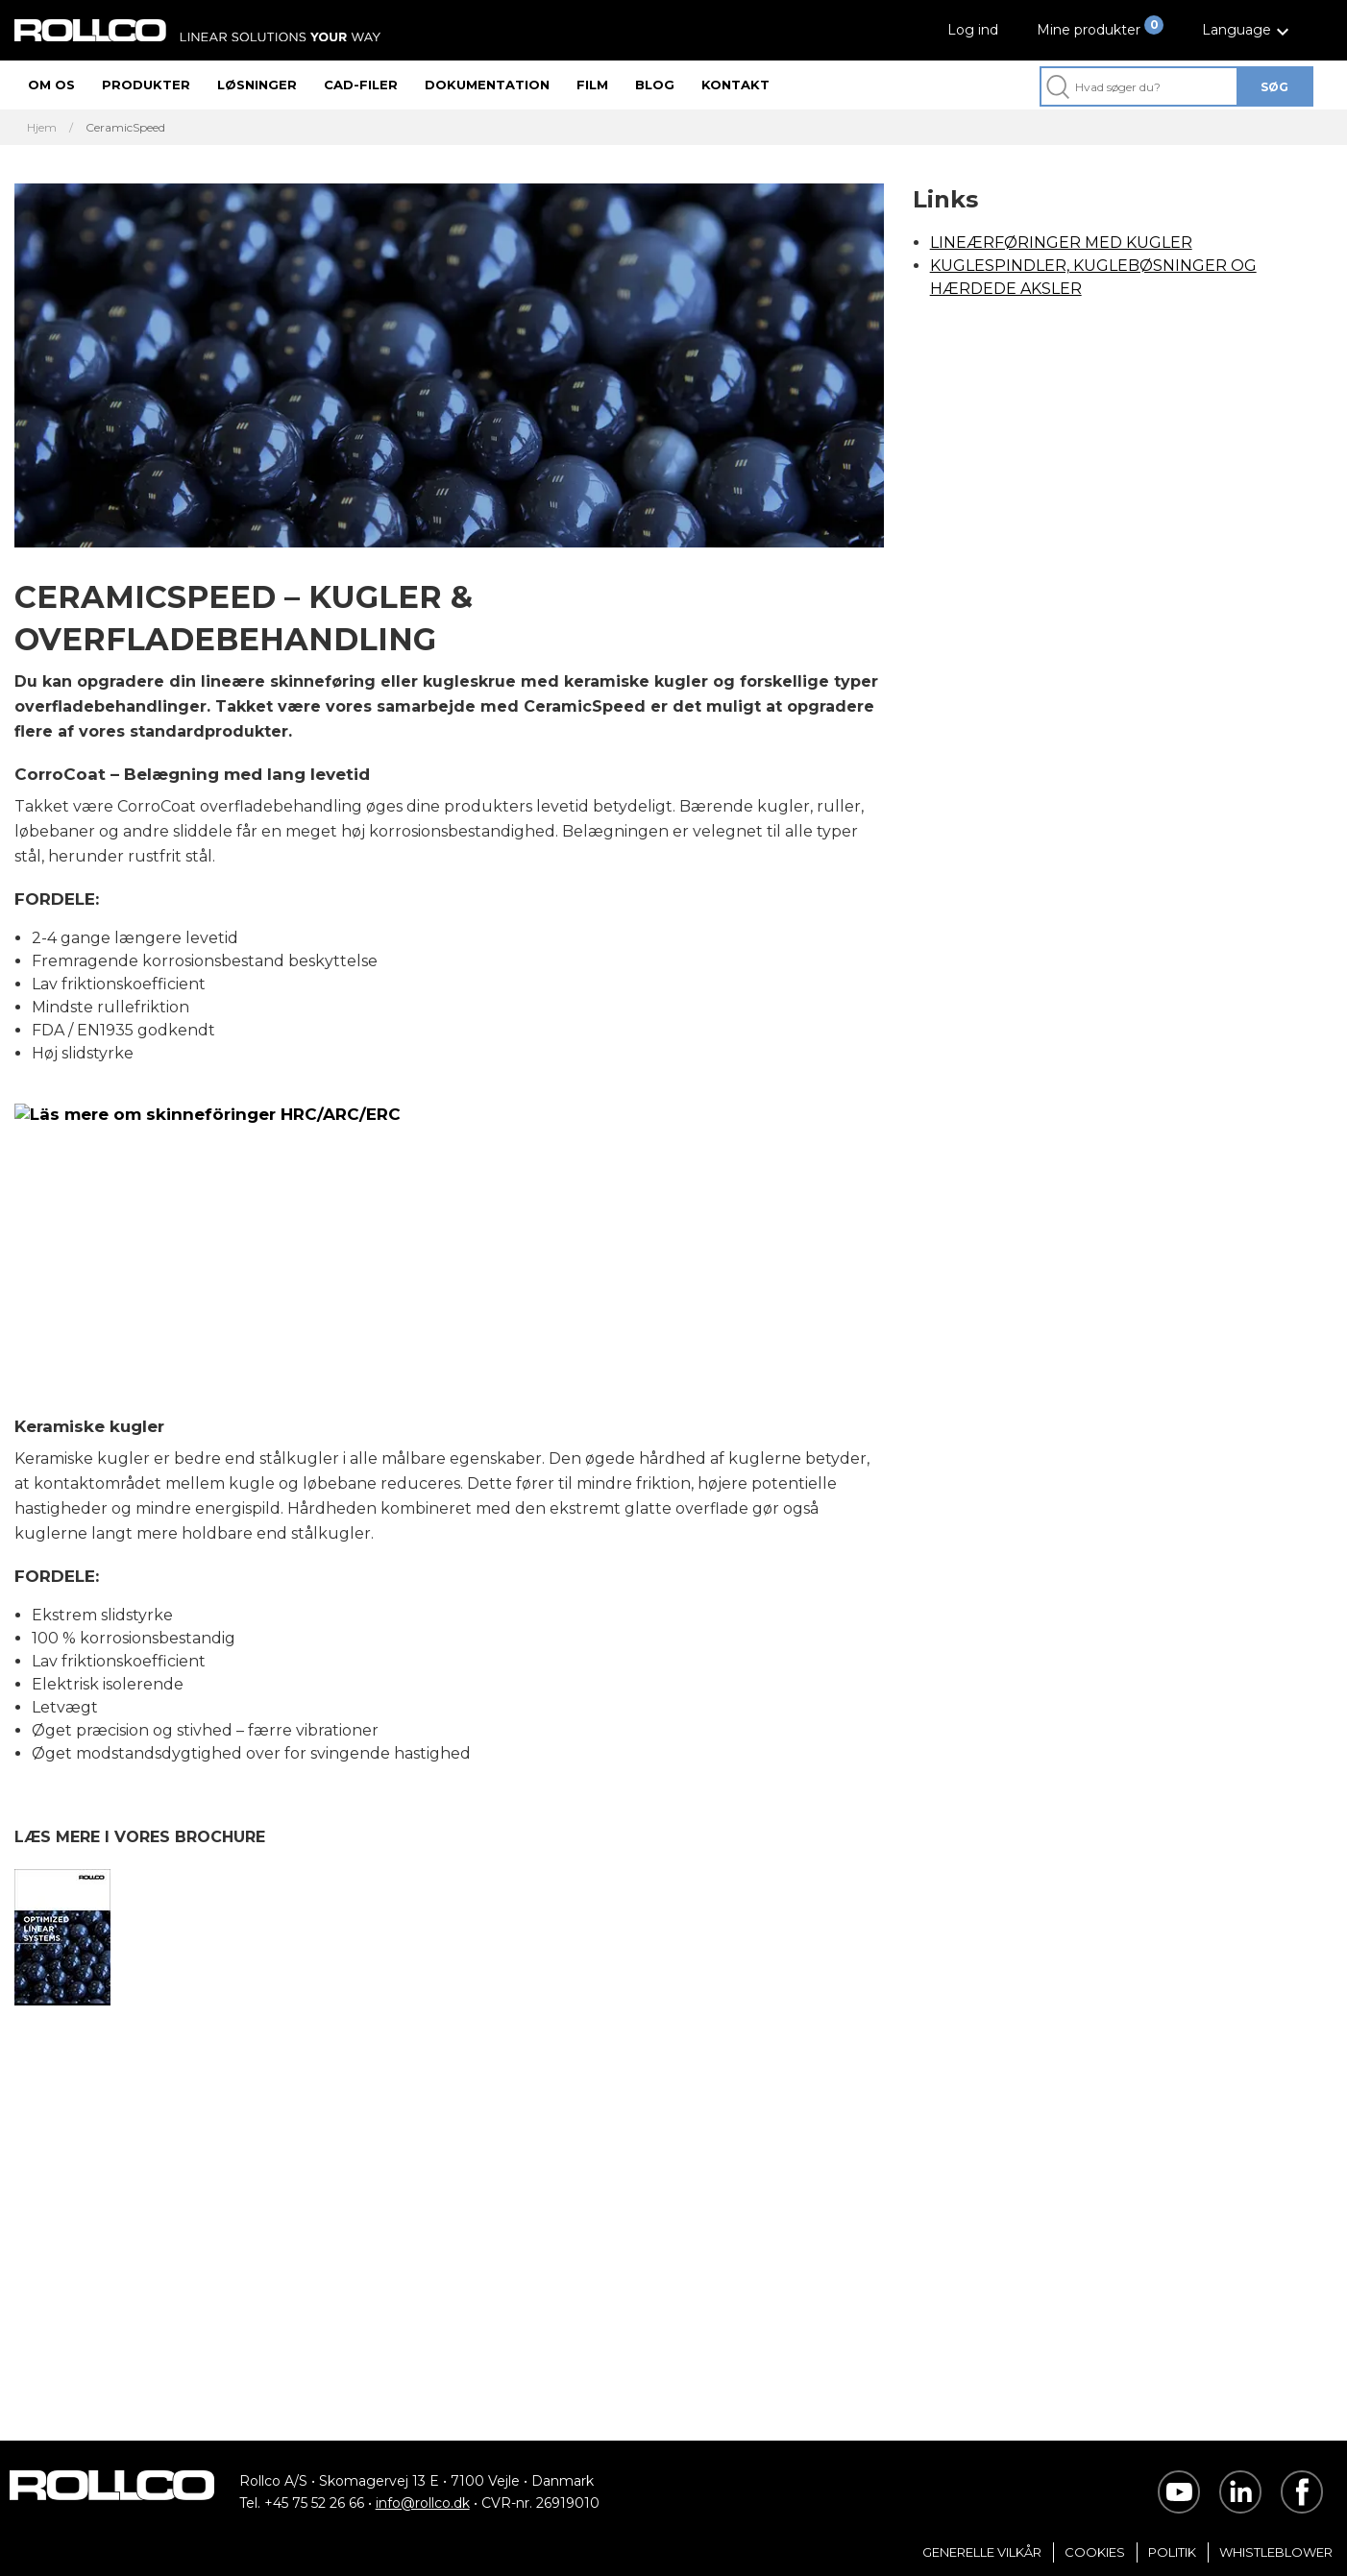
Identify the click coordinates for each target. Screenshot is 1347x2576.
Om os (51, 84)
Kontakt (735, 84)
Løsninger (257, 84)
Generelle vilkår (981, 2552)
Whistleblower (1276, 2552)
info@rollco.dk (423, 2503)
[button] (1248, 30)
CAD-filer (361, 84)
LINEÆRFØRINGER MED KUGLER (1061, 242)
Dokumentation (487, 84)
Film (592, 84)
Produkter (146, 84)
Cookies (1095, 2552)
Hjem (42, 128)
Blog (654, 84)
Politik (1172, 2552)
